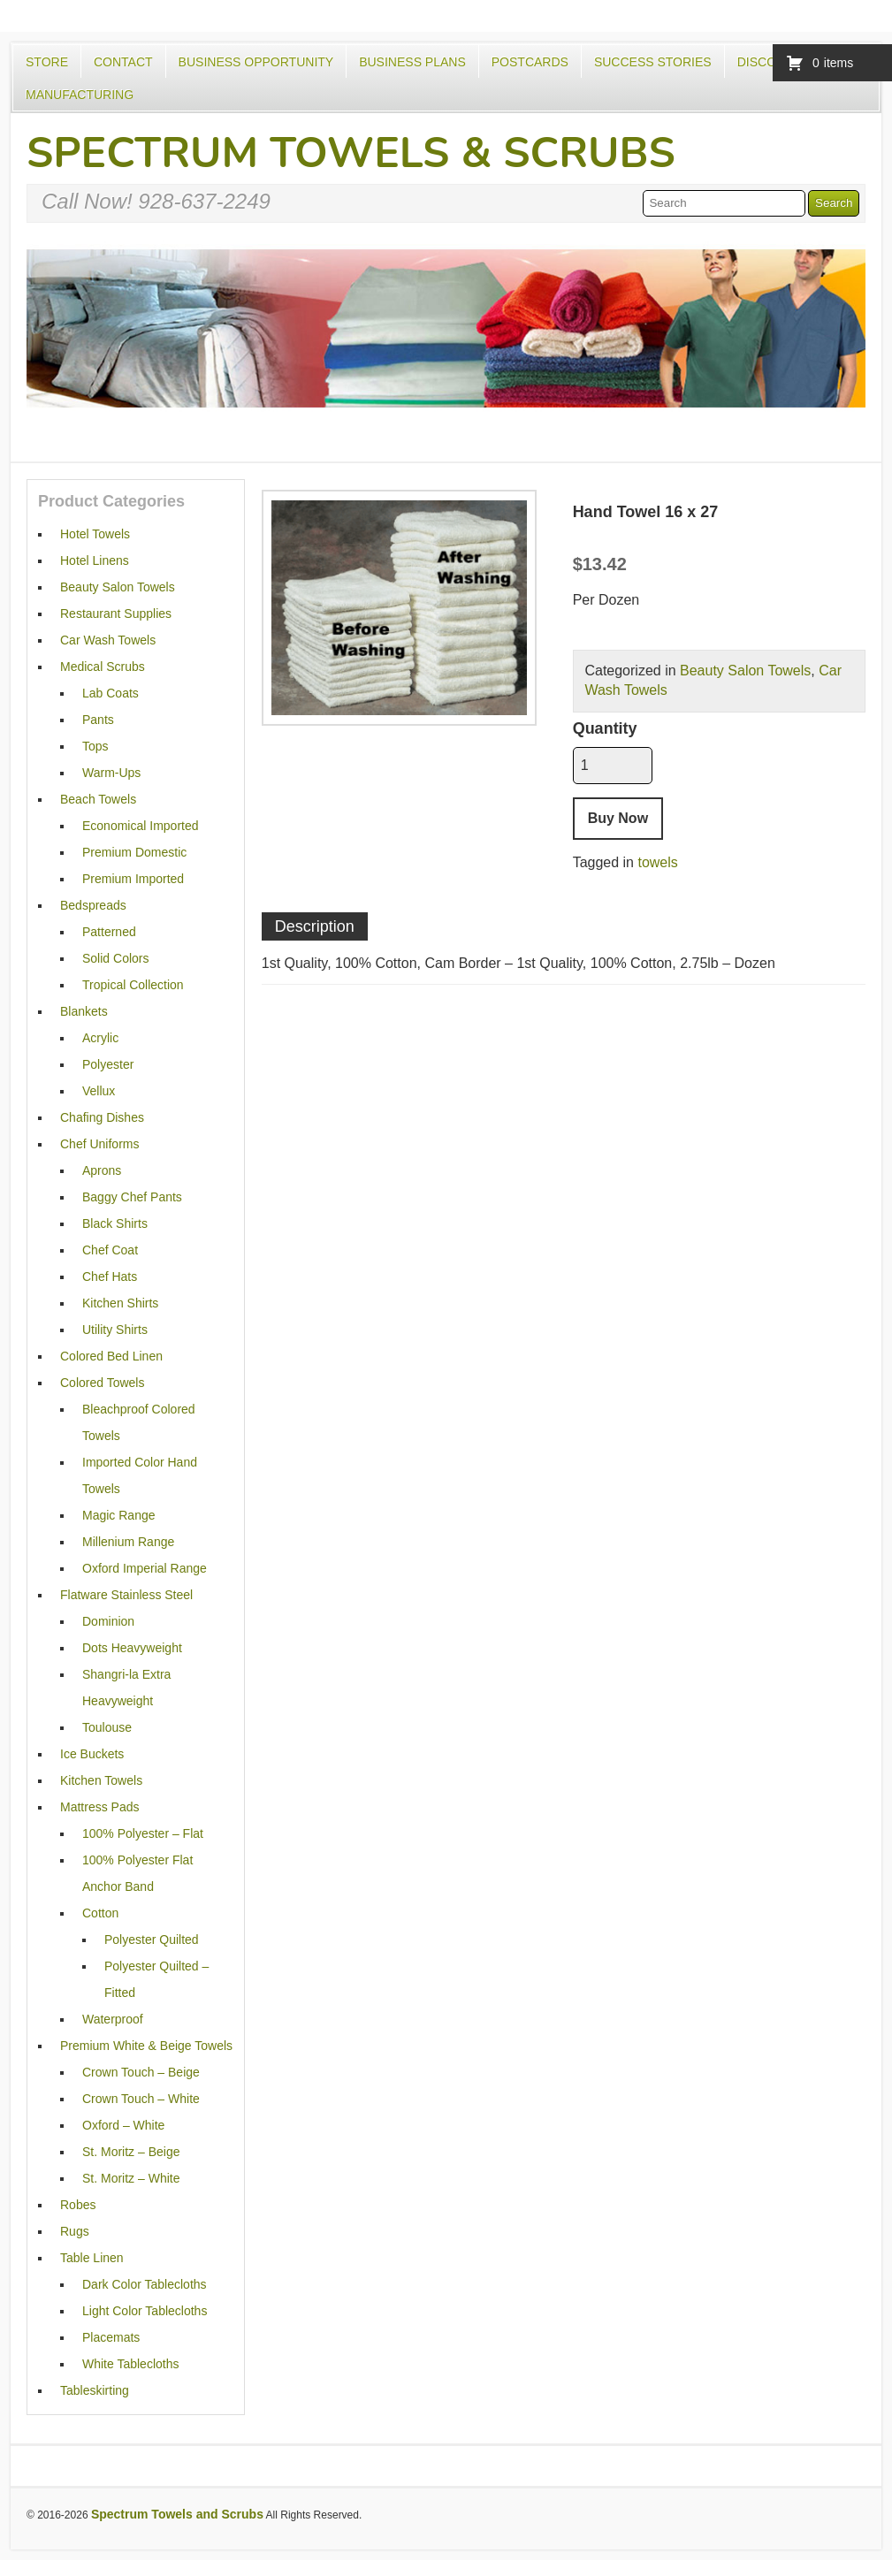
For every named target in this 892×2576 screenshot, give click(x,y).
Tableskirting (94, 2390)
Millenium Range (128, 1542)
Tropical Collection (133, 985)
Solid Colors (115, 958)
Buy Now (618, 818)
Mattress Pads (99, 1807)
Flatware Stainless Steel (126, 1595)
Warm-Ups (111, 773)
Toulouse (107, 1727)
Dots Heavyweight (132, 1648)
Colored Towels (102, 1383)
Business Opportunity (256, 62)
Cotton (100, 1913)
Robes (77, 2205)
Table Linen (92, 2258)
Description (315, 926)
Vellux (98, 1091)
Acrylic (100, 1038)
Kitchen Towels (101, 1780)
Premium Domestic (134, 852)
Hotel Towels (95, 534)
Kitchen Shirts (120, 1303)
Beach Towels (98, 799)
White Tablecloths (130, 2364)
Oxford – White (123, 2125)
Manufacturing (79, 95)
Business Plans (412, 62)
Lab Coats (110, 693)
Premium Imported (133, 879)
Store (47, 62)
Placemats (111, 2337)
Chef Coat (110, 1250)
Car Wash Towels (108, 640)
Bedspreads (93, 905)
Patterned (109, 932)
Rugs (74, 2231)
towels (657, 862)
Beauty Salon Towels (745, 670)
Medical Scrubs (102, 666)
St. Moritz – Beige (131, 2152)
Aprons (101, 1170)
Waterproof (112, 2019)
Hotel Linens (94, 560)
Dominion (108, 1621)
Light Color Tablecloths (144, 2311)
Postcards (530, 62)
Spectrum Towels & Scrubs (351, 153)
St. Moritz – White (130, 2178)
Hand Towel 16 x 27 (646, 512)
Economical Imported (140, 826)
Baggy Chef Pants (132, 1197)
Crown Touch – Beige (141, 2072)
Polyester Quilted (151, 1939)
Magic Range (119, 1515)
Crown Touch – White (141, 2099)
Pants (98, 720)
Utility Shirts (115, 1329)
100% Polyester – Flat (142, 1833)
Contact (123, 62)
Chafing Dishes (102, 1117)
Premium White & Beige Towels (146, 2046)
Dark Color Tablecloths (144, 2284)
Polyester (107, 1064)
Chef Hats (109, 1276)
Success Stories (653, 62)
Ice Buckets (92, 1754)
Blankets (84, 1011)
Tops (95, 746)
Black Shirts (115, 1223)
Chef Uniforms (99, 1144)
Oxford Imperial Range (144, 1568)
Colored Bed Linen (111, 1356)
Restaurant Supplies (116, 613)
